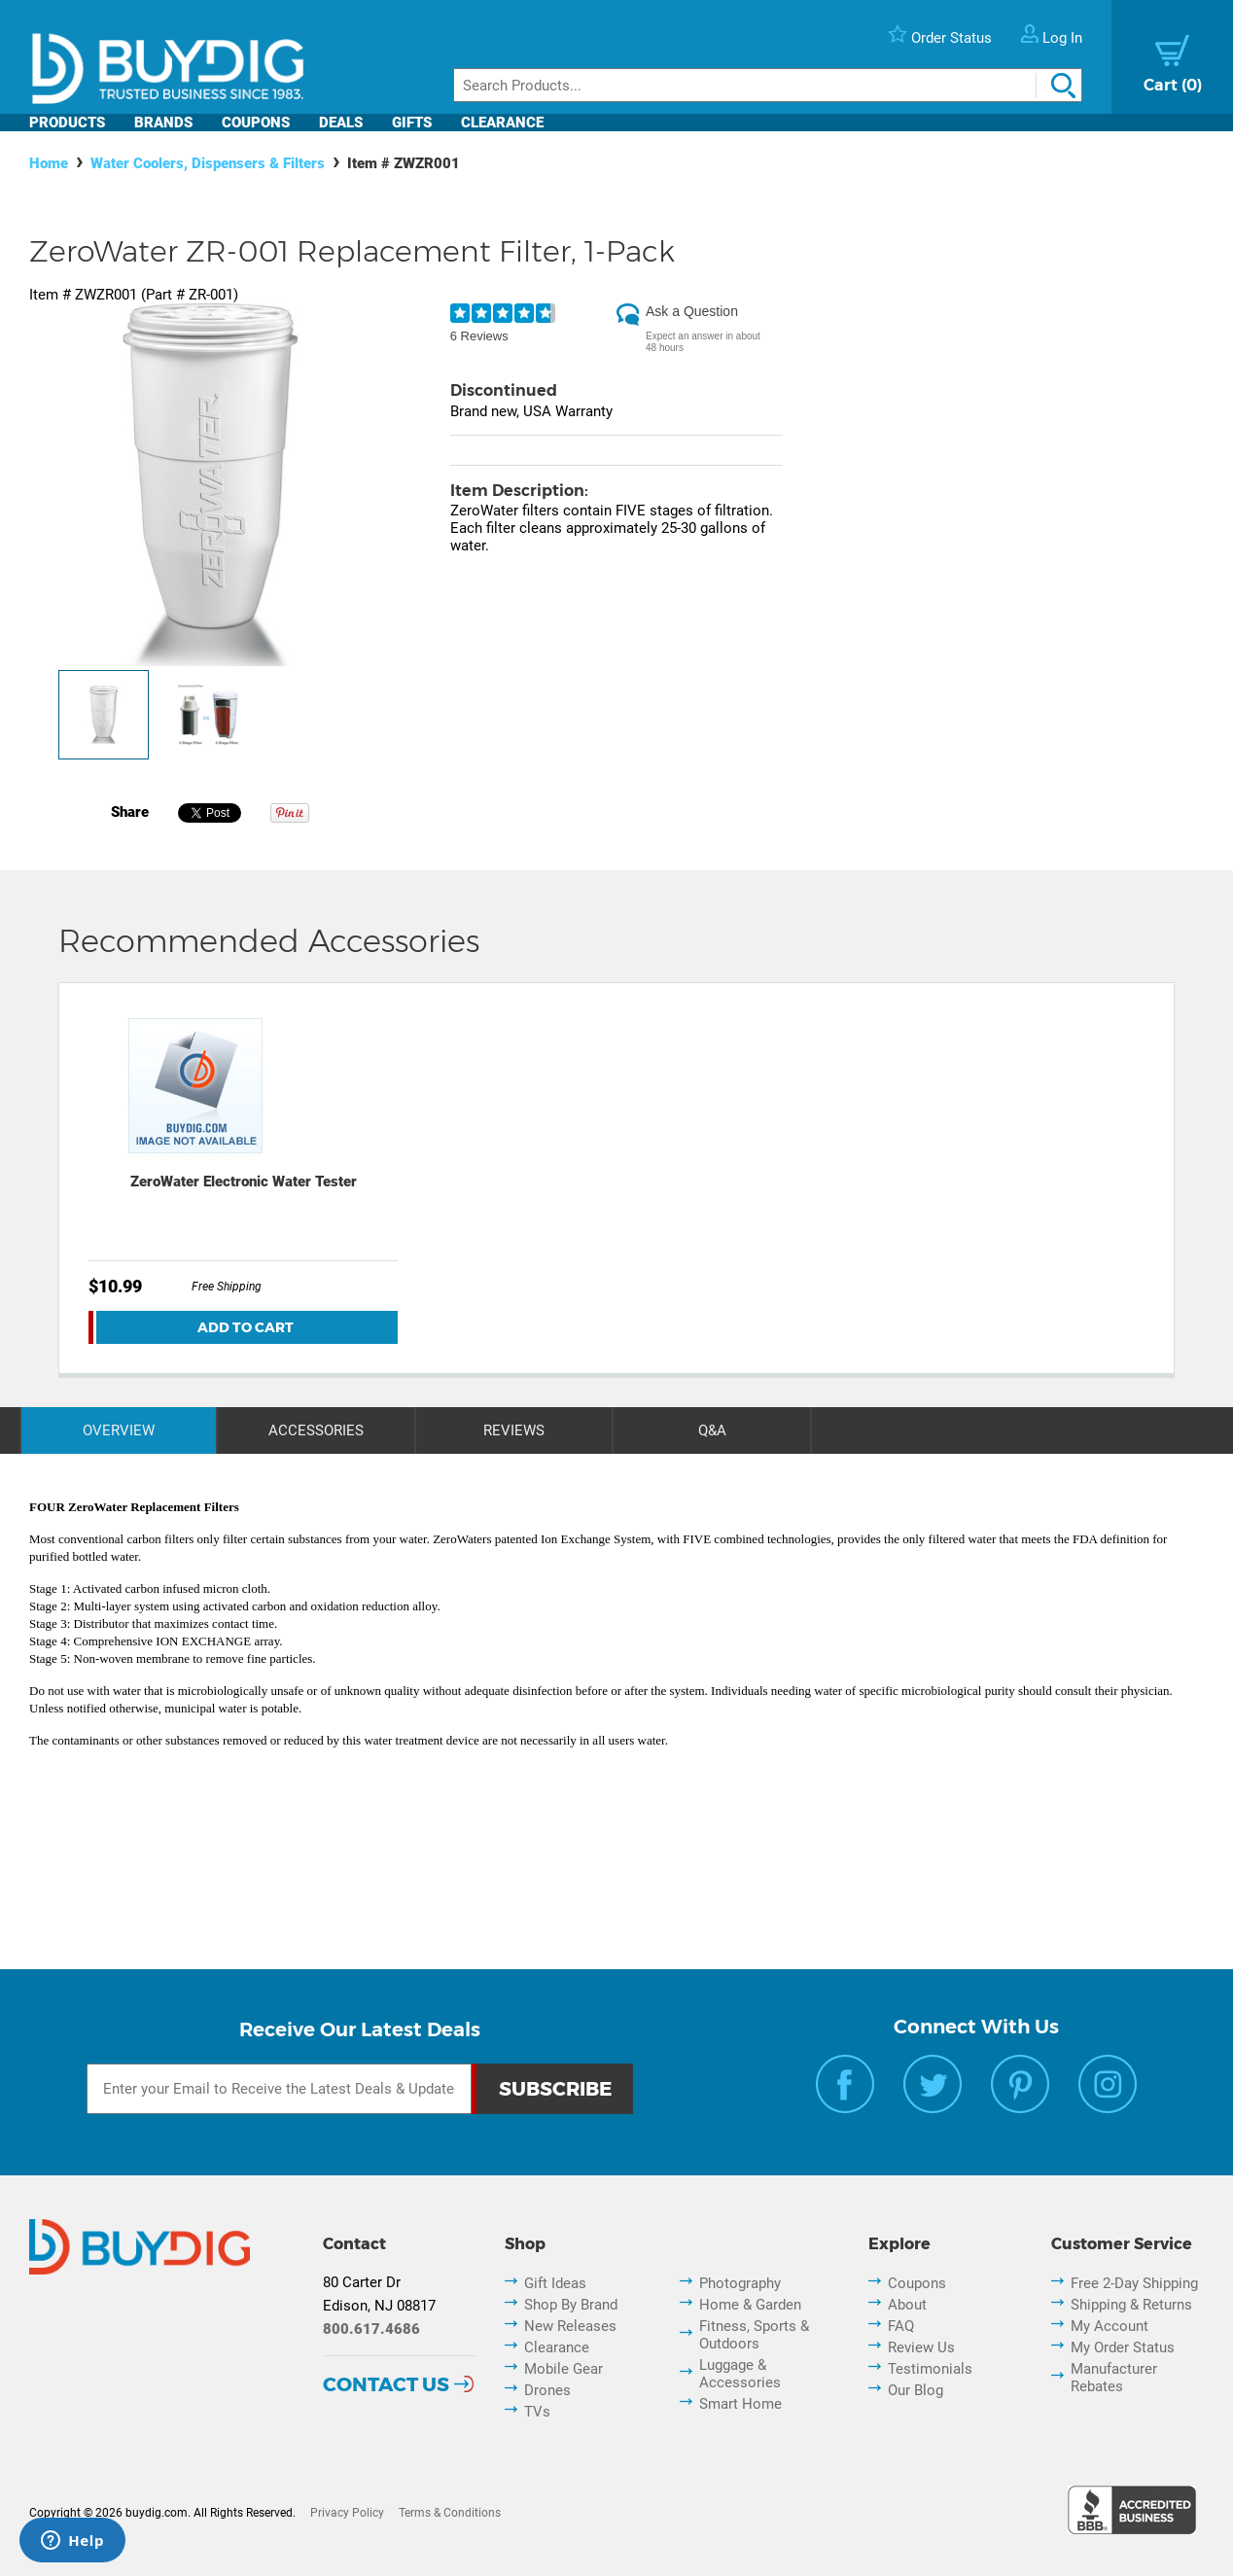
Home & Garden (750, 2304)
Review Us (921, 2347)
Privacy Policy (347, 2513)
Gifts (412, 122)
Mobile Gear (563, 2369)
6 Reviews (479, 336)
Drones (547, 2390)
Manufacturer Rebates (1114, 2377)
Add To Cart (245, 1327)
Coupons (256, 122)
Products (67, 122)
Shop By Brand (570, 2304)
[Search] (767, 85)
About (907, 2304)
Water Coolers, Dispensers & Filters (207, 163)
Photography (740, 2283)
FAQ (901, 2326)
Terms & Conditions (450, 2513)
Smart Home (740, 2404)
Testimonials (930, 2369)
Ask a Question (692, 311)
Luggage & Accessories (740, 2373)
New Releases (570, 2326)
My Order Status (1123, 2347)
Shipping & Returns (1131, 2304)
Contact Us (386, 2384)
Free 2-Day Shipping (1134, 2283)
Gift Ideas (555, 2283)
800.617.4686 (371, 2329)
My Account (1109, 2326)
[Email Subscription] (279, 2089)
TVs (537, 2411)
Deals (341, 122)
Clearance (502, 122)
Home (48, 163)
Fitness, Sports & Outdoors (754, 2334)
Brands (163, 122)
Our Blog (915, 2390)
